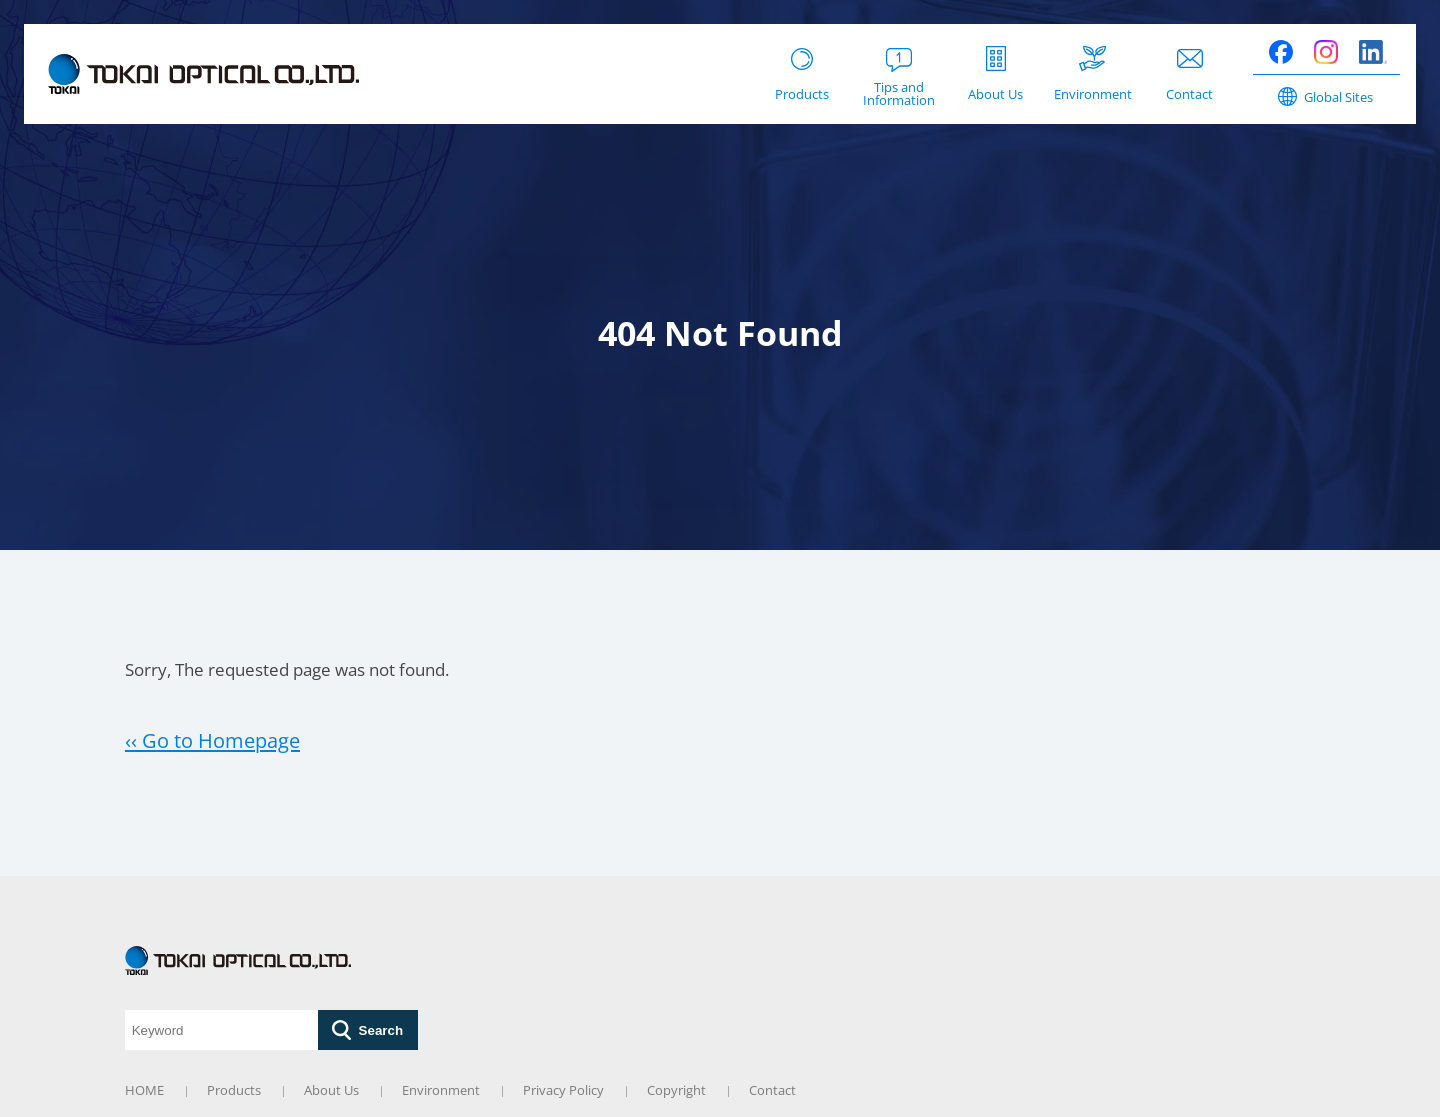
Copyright (676, 1090)
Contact (772, 1090)
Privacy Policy (563, 1090)
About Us (331, 1090)
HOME (144, 1090)
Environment (441, 1090)
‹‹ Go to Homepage (212, 740)
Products (234, 1090)
